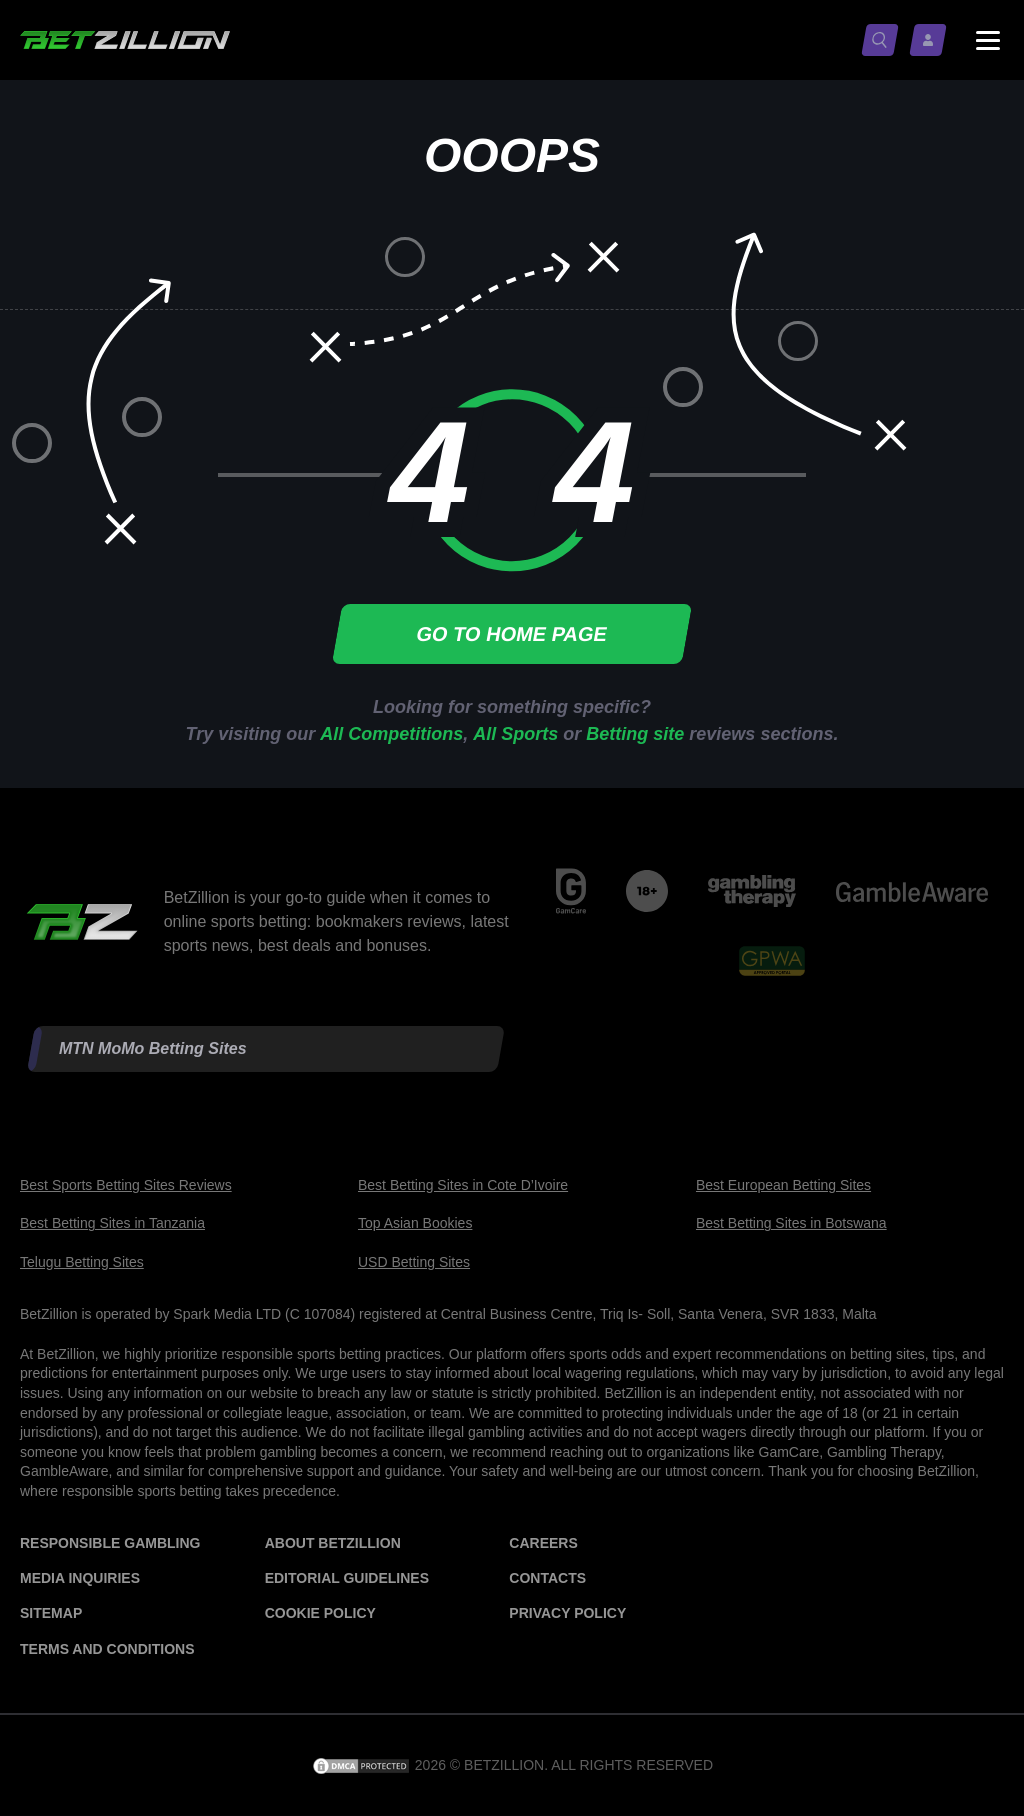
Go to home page (512, 634)
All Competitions (391, 734)
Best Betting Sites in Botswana (791, 1223)
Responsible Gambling (110, 1543)
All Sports (515, 734)
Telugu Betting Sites (82, 1262)
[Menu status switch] (988, 40)
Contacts (547, 1578)
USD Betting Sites (414, 1262)
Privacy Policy (567, 1613)
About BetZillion (333, 1543)
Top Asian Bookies (415, 1223)
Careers (543, 1543)
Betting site (635, 734)
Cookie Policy (320, 1613)
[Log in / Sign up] (932, 40)
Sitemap (51, 1613)
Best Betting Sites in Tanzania (112, 1223)
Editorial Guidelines (347, 1578)
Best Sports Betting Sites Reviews (126, 1185)
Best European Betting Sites (783, 1185)
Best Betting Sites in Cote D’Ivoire (463, 1185)
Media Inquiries (80, 1578)
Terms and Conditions (107, 1649)
